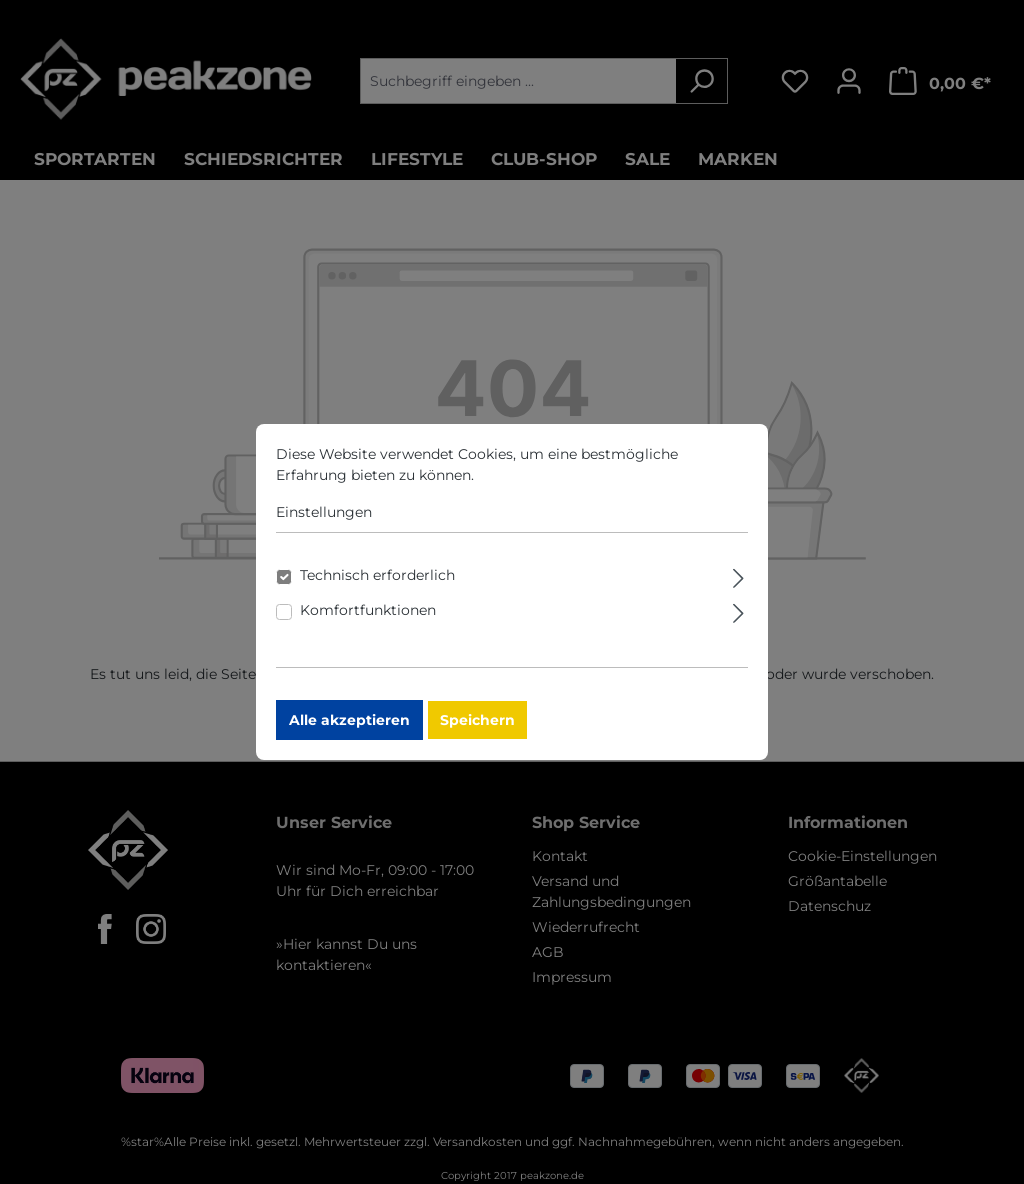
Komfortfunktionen (368, 624)
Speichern (477, 734)
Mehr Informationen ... (555, 489)
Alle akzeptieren (349, 734)
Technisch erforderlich (377, 589)
